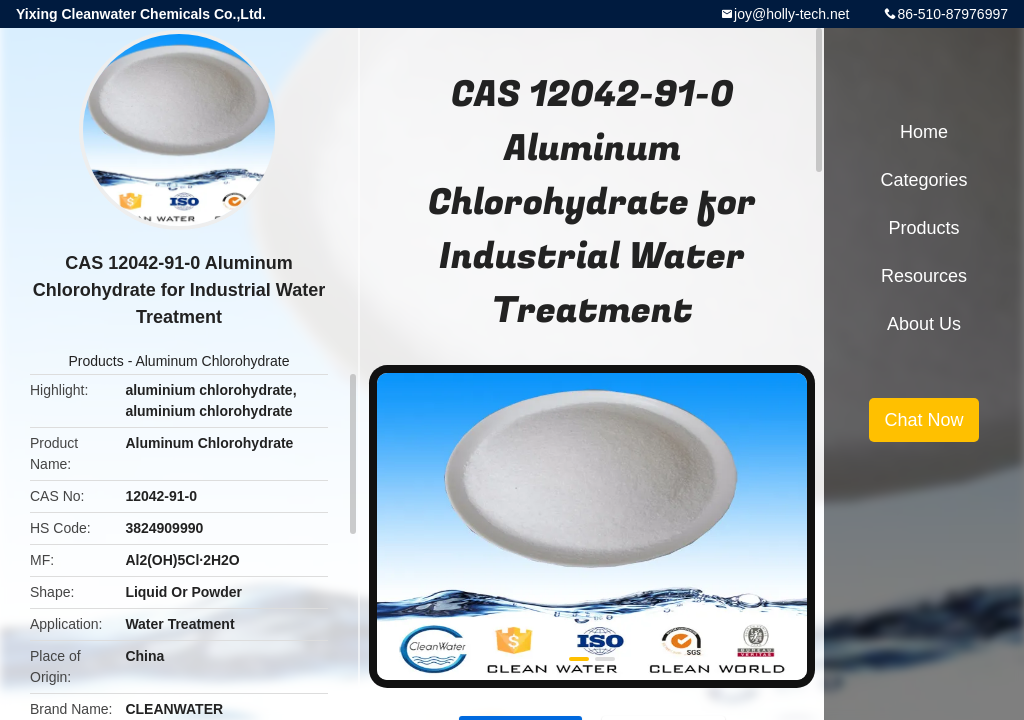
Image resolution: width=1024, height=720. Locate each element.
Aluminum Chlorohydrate (212, 361)
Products (96, 361)
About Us (924, 324)
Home (924, 132)
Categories (923, 180)
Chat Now (923, 420)
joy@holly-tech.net (791, 14)
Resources (924, 276)
